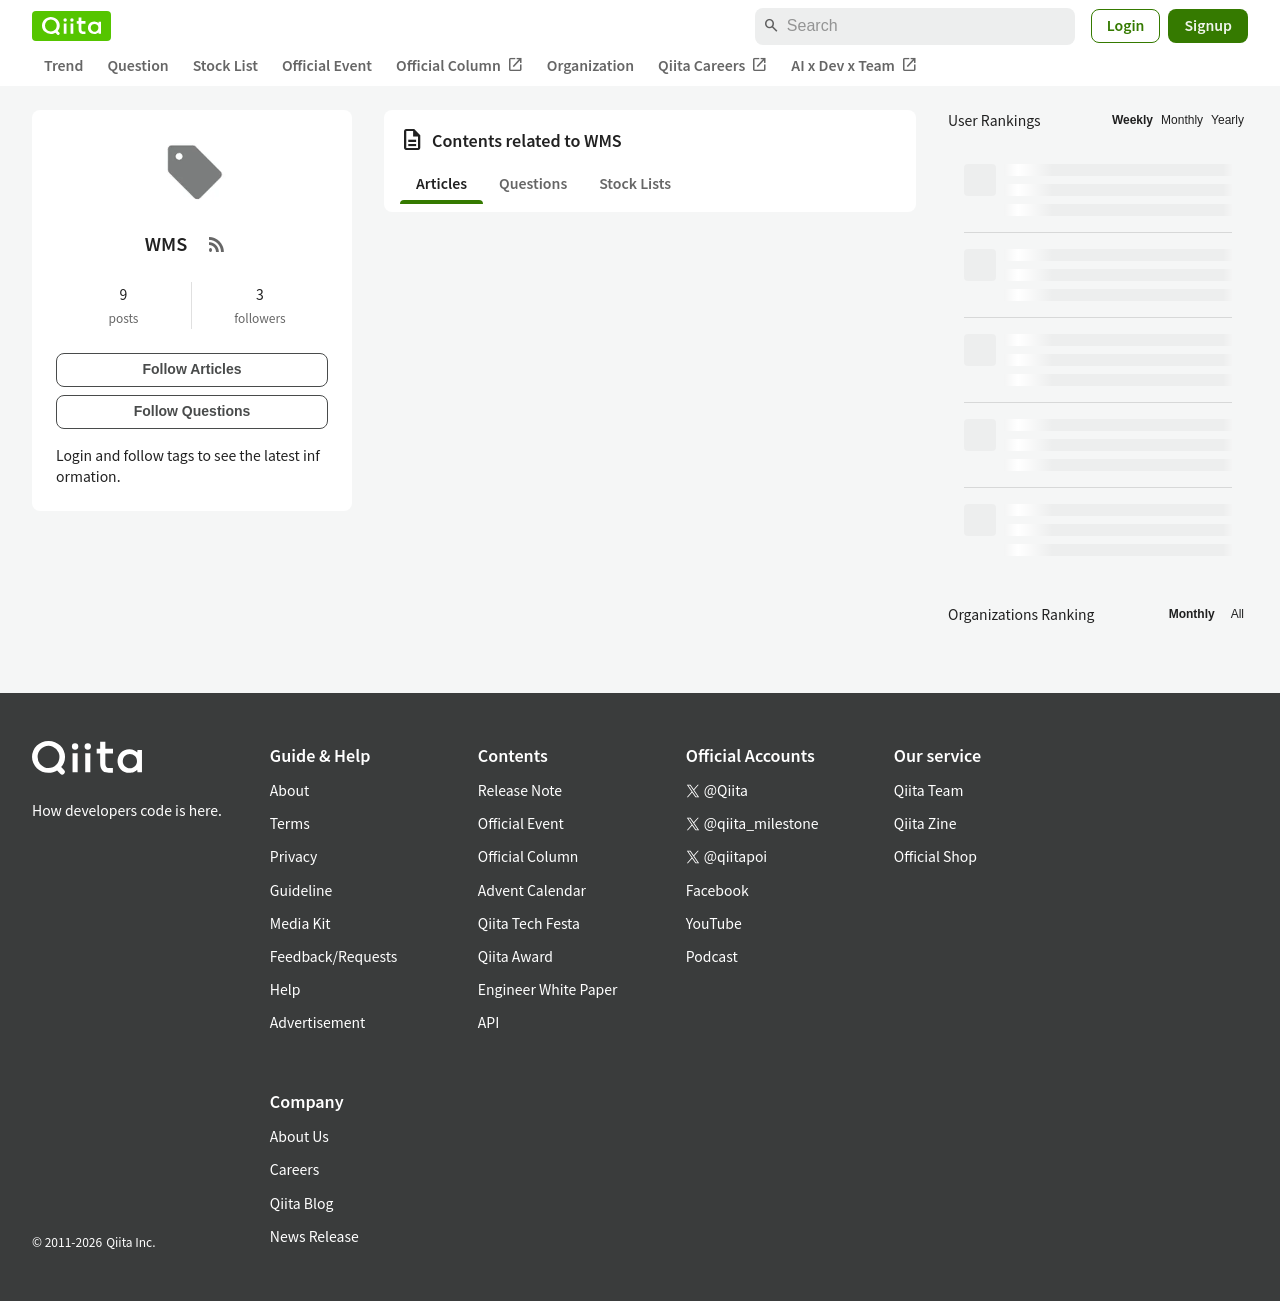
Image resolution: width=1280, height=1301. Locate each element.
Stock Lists (635, 183)
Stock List (225, 65)
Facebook (717, 890)
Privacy (293, 856)
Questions (533, 183)
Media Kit (300, 923)
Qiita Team (929, 790)
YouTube (714, 923)
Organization (590, 65)
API (488, 1022)
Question (137, 65)
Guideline (301, 890)
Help (285, 989)
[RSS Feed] (217, 244)
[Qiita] (71, 26)
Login (1126, 25)
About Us (299, 1136)
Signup (1208, 25)
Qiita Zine (925, 823)
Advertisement (318, 1022)
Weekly (1132, 120)
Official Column (459, 65)
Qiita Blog (302, 1203)
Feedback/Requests (334, 956)
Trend (63, 65)
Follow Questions (192, 411)
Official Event (327, 65)
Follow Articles (191, 369)
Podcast (712, 956)
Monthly (1182, 120)
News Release (314, 1236)
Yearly (1227, 120)
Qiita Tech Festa (529, 923)
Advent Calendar (532, 890)
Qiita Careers (712, 65)
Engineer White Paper (548, 989)
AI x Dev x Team (854, 65)
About (289, 790)
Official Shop (935, 856)
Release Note (520, 790)
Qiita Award (515, 956)
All (1237, 614)
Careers (294, 1169)
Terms (290, 823)
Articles (441, 183)
